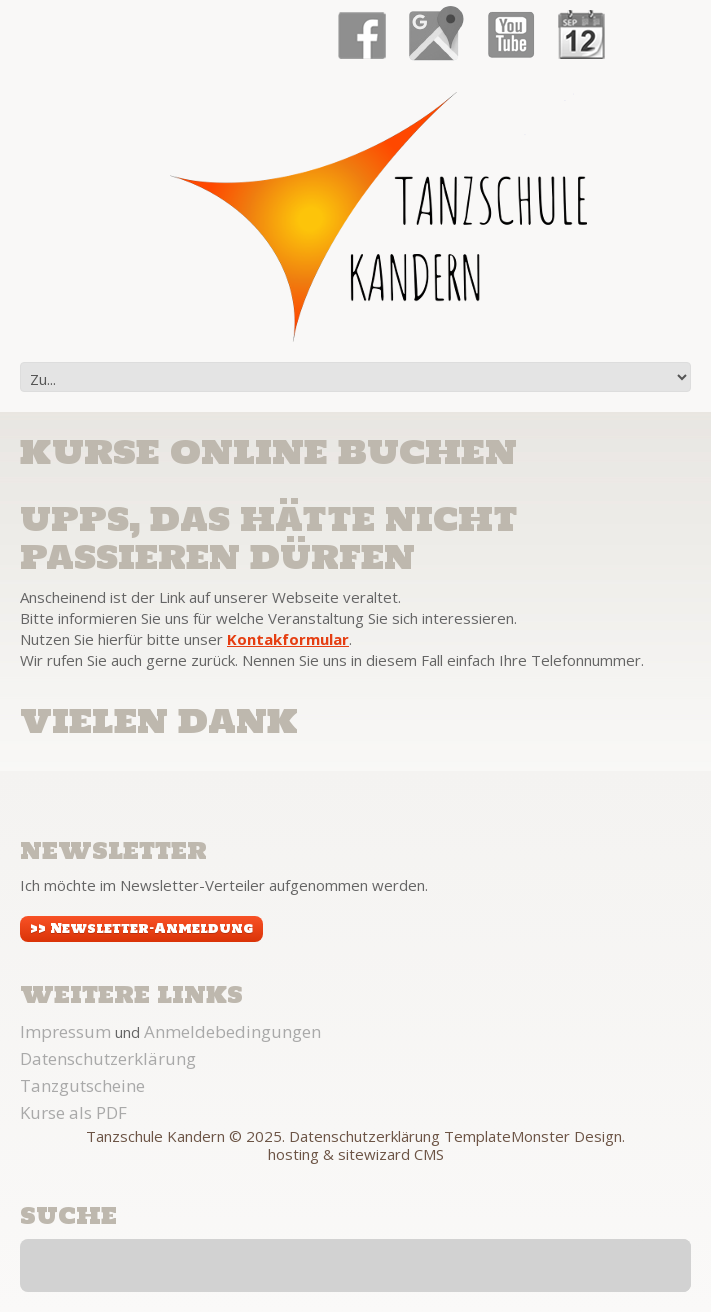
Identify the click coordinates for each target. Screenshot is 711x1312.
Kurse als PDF (73, 1112)
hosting (293, 1154)
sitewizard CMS (391, 1154)
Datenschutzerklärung (108, 1058)
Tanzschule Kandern (155, 1136)
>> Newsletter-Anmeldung (141, 928)
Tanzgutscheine (82, 1085)
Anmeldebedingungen (232, 1031)
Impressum (65, 1031)
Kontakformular (288, 639)
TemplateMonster (507, 1136)
